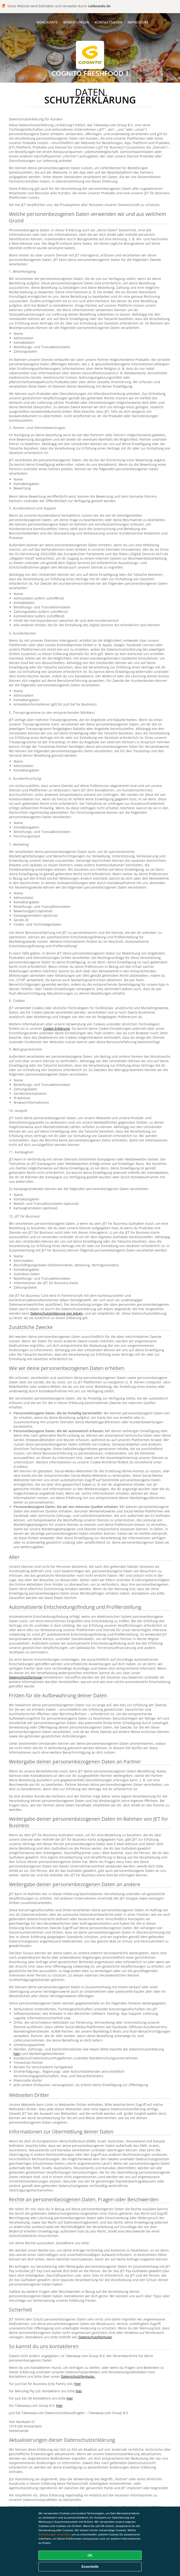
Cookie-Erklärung (56, 1028)
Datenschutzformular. (78, 2376)
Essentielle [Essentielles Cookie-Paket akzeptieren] (89, 2566)
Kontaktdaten (108, 22)
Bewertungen (76, 22)
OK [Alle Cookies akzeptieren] (90, 2555)
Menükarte (47, 22)
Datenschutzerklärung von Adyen (56, 1313)
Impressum (138, 22)
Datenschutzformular (25, 1677)
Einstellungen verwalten (54, 2534)
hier (17, 2053)
